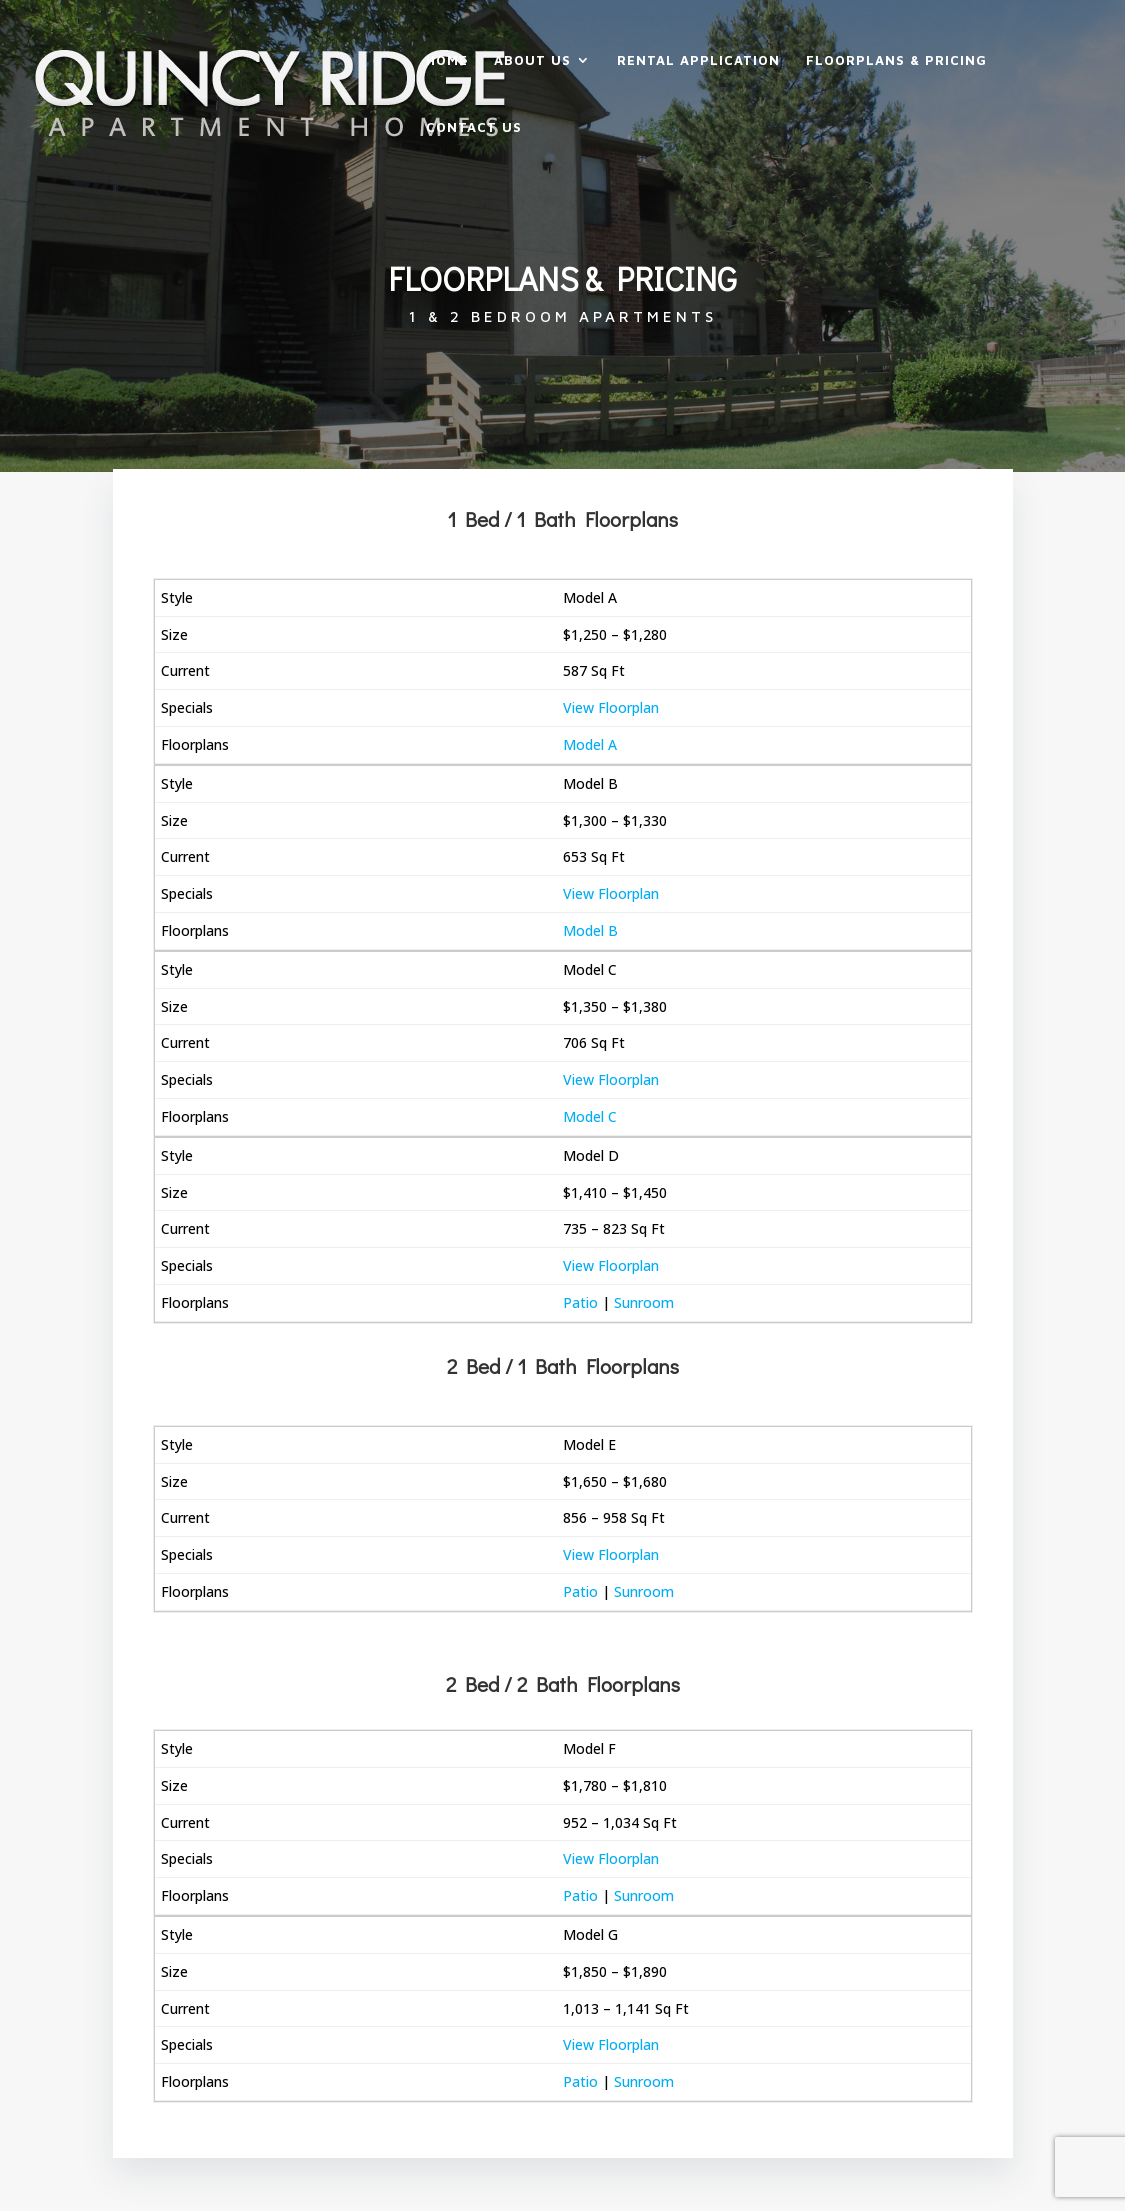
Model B (590, 930)
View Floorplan (611, 707)
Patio (580, 1302)
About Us (532, 60)
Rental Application (698, 60)
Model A (590, 744)
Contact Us (474, 127)
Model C (590, 1116)
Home (447, 60)
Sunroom (644, 1302)
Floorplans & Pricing (896, 60)
